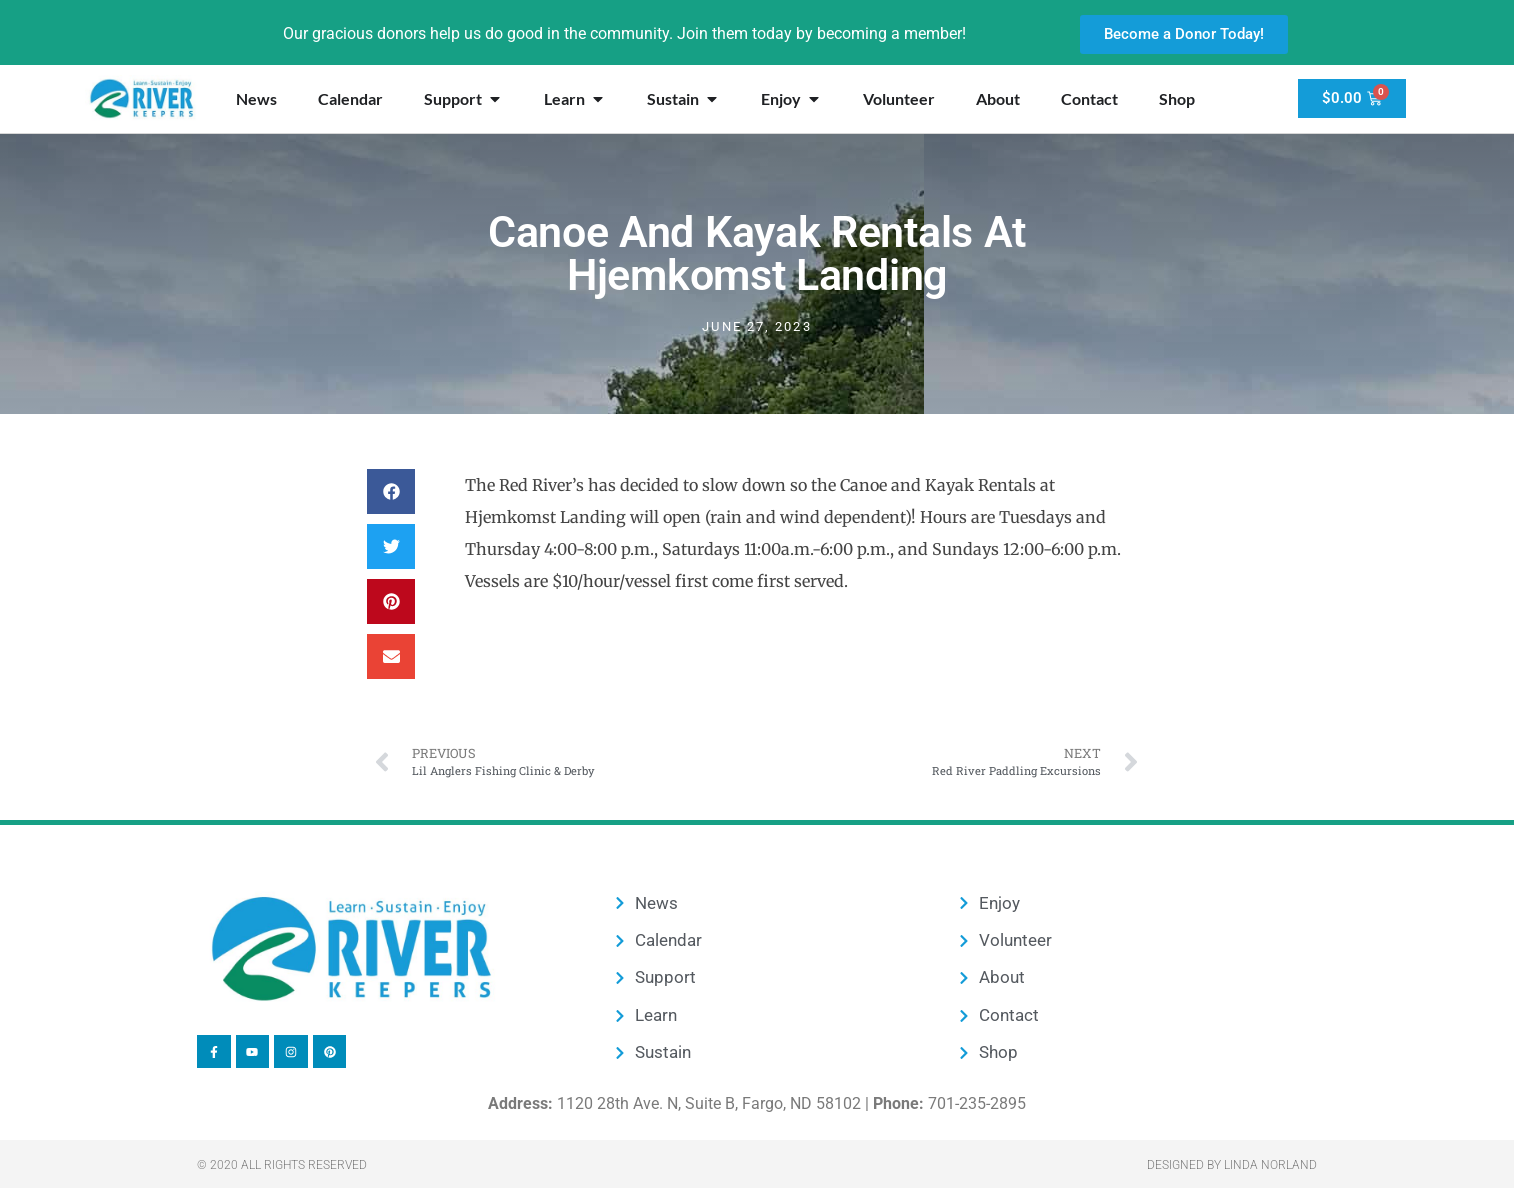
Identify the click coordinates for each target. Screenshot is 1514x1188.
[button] (391, 491)
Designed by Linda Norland (1232, 1165)
